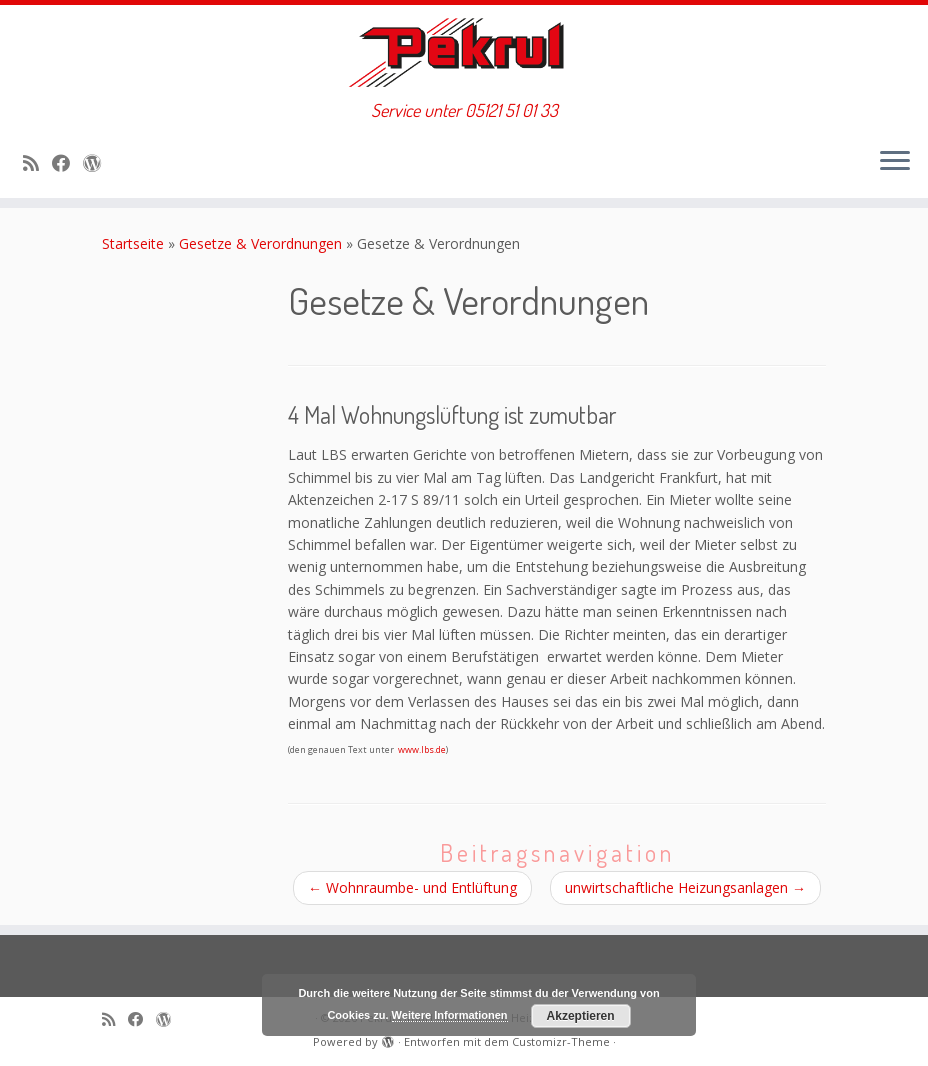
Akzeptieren (581, 1016)
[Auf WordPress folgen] (98, 163)
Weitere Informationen (450, 1015)
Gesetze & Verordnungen (260, 243)
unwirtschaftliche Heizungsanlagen (685, 887)
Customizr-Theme (561, 1041)
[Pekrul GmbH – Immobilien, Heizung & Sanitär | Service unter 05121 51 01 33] (464, 52)
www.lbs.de (422, 749)
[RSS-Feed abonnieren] (37, 163)
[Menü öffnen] (895, 162)
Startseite (133, 243)
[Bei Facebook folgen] (67, 163)
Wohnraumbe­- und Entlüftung (412, 887)
